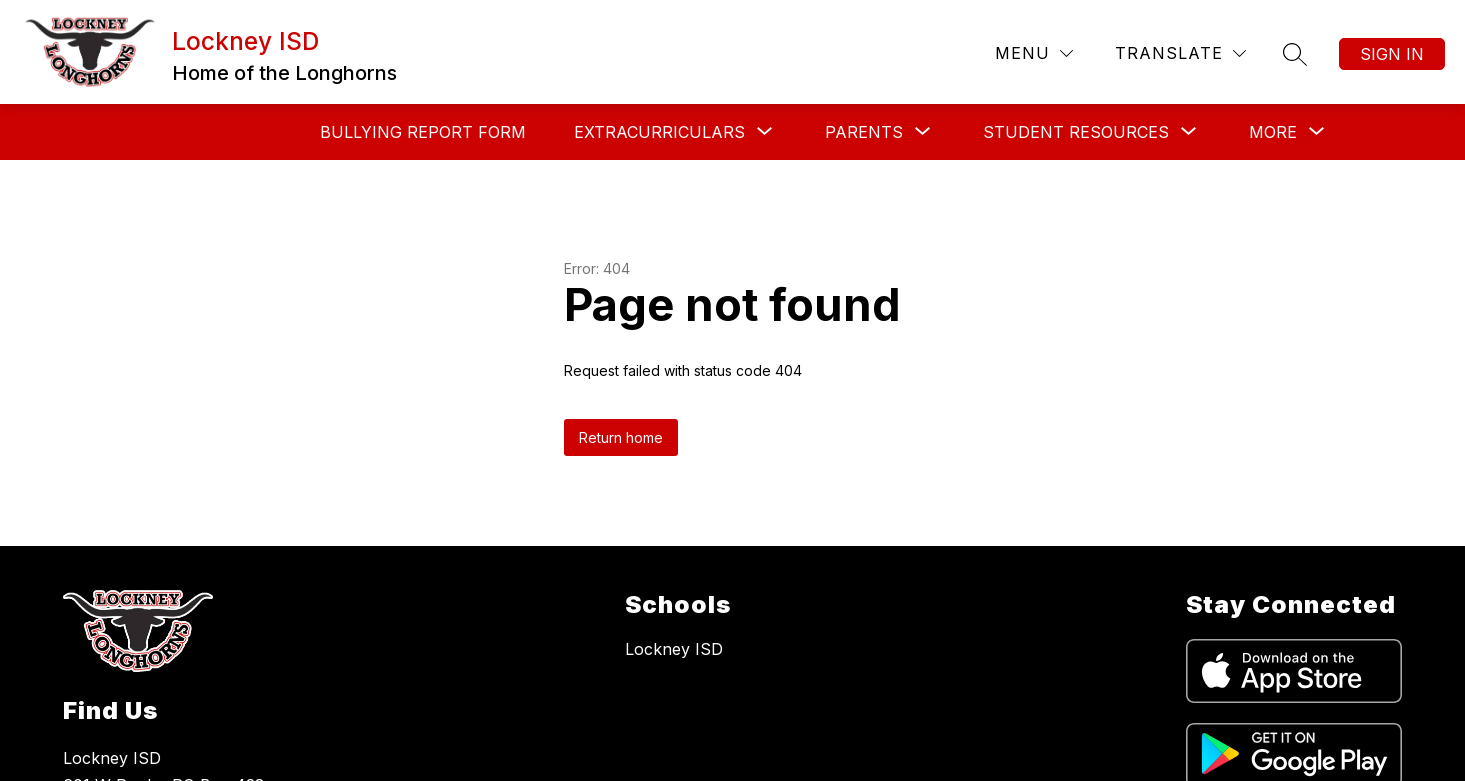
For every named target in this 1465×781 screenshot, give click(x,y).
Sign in (1392, 54)
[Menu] (1034, 53)
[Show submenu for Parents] (680, 132)
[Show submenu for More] (1273, 132)
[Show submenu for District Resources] (1156, 132)
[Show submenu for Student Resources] (892, 132)
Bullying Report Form (239, 132)
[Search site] (1295, 54)
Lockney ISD (674, 649)
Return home (621, 437)
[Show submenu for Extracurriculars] (475, 132)
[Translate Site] (1180, 53)
